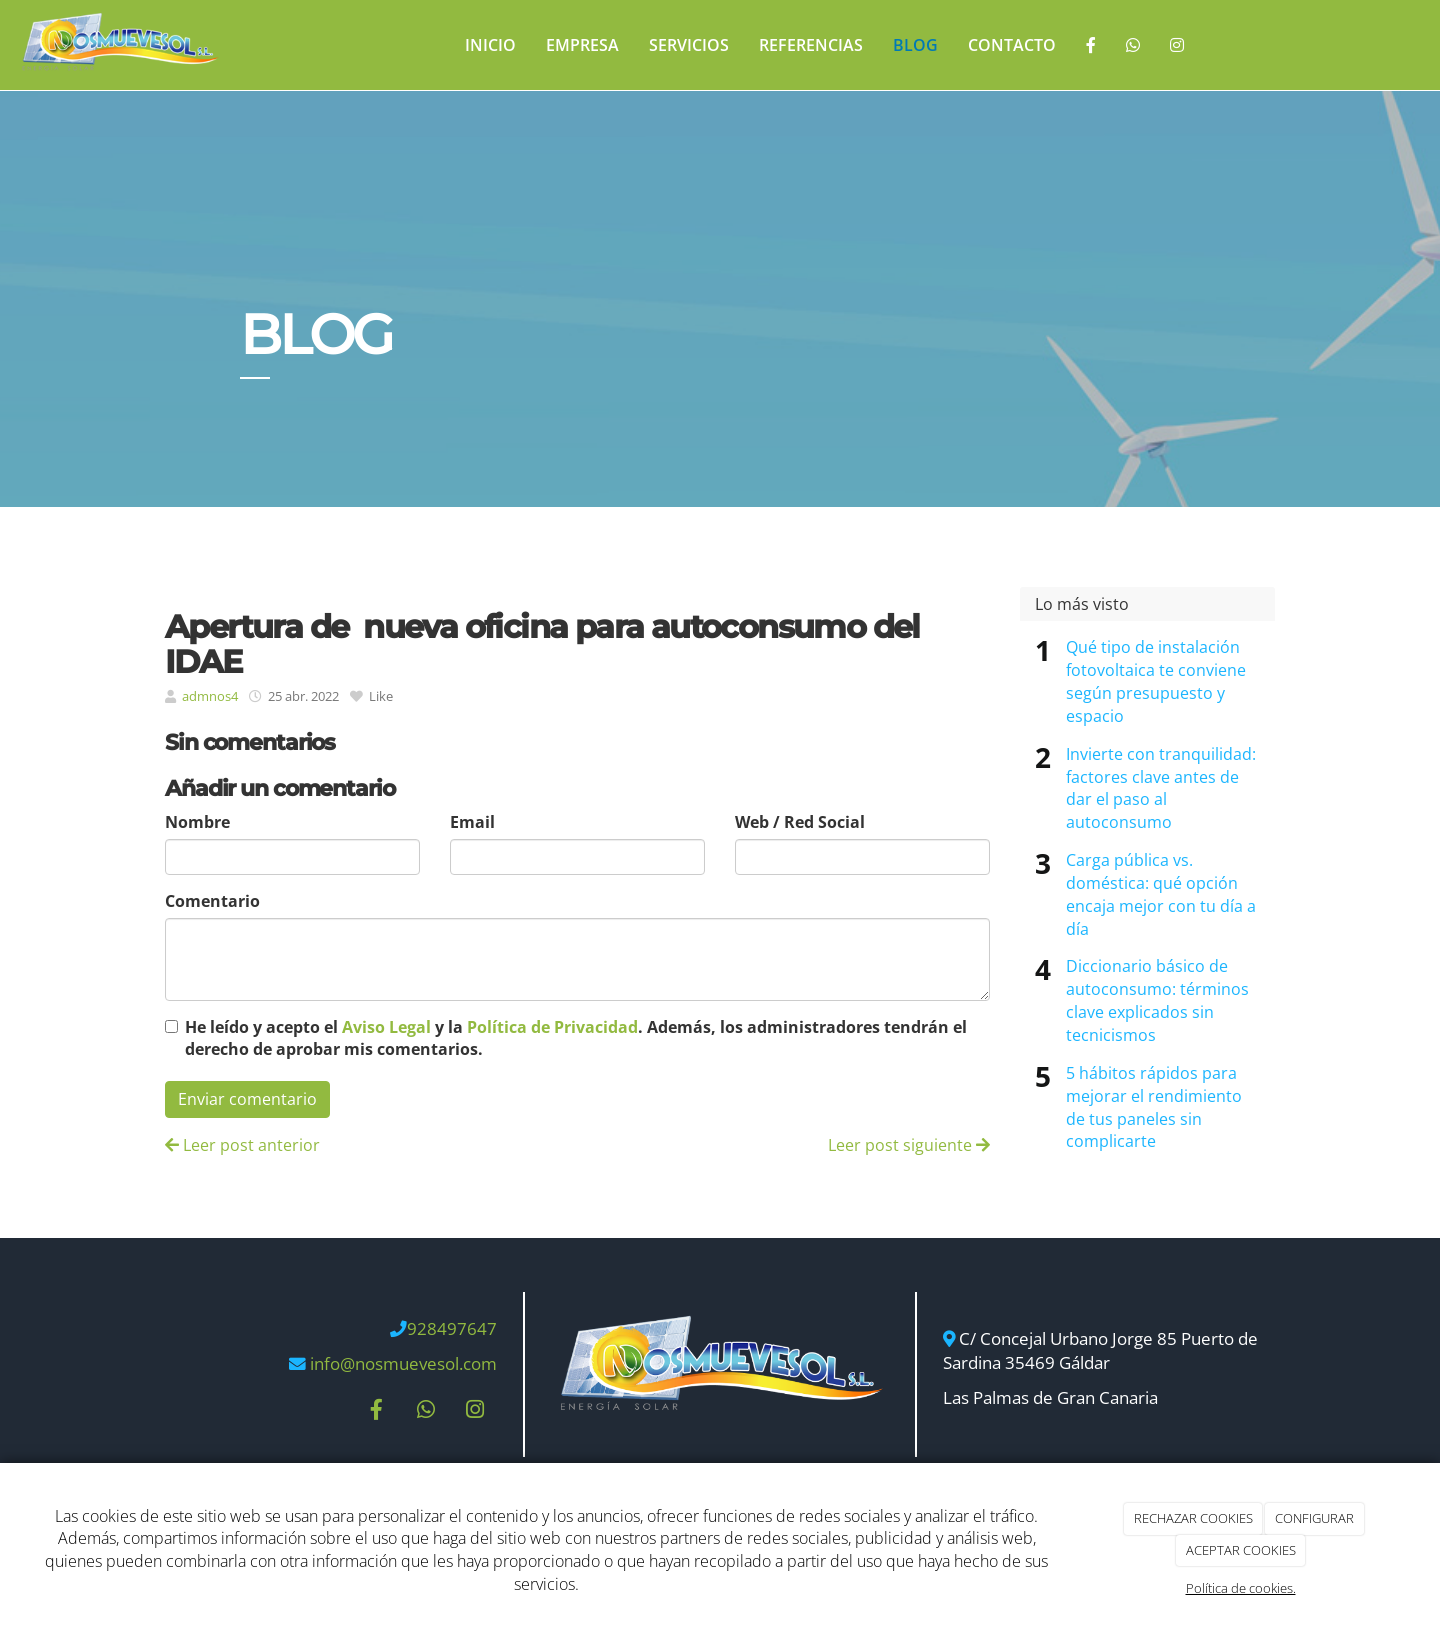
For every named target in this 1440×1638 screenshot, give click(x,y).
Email (472, 822)
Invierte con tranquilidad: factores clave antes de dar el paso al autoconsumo (1161, 788)
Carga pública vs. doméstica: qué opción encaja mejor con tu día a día (1161, 894)
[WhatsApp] (1133, 45)
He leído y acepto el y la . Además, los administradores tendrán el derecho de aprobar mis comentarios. (576, 1038)
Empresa (582, 45)
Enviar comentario (247, 1099)
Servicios (689, 45)
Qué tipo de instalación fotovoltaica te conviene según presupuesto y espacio (1156, 681)
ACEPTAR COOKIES (1241, 1550)
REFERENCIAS (811, 45)
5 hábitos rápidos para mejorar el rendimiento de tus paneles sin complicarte (1154, 1107)
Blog (915, 45)
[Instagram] (1177, 45)
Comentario (212, 901)
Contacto (1012, 45)
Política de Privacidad (552, 1027)
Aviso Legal (386, 1027)
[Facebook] (1091, 45)
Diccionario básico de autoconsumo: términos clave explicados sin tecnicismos (1157, 1000)
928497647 (452, 1328)
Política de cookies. (1241, 1588)
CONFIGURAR (1314, 1518)
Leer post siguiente (909, 1145)
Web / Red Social (800, 822)
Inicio (490, 45)
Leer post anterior (242, 1145)
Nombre (197, 822)
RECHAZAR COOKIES (1193, 1518)
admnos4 (210, 696)
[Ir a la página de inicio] (119, 45)
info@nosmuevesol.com (403, 1363)
